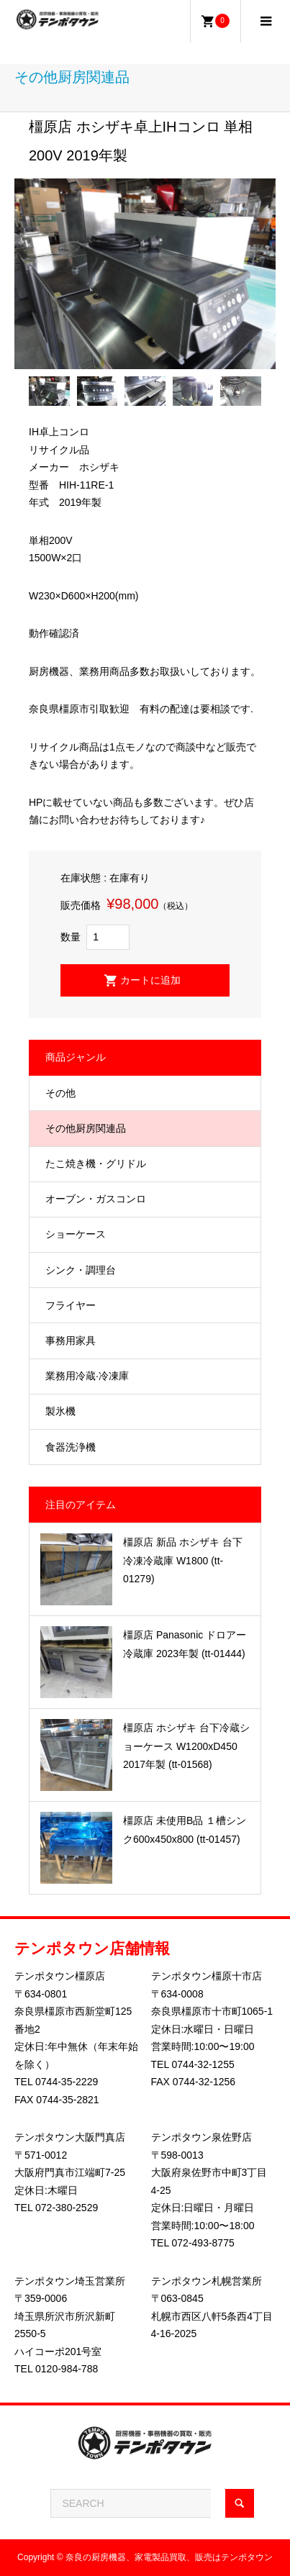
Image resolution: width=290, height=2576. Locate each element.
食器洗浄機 (70, 1447)
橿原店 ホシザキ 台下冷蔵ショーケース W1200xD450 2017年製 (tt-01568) (186, 1745)
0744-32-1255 (203, 2064)
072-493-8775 (203, 2243)
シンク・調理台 (80, 1270)
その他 (60, 1093)
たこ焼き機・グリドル (95, 1163)
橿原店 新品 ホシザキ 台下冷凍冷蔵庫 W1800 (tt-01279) (183, 1560)
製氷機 (60, 1411)
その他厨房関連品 (85, 1128)
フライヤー (70, 1305)
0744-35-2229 (66, 2081)
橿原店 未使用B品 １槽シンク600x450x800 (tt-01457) (184, 1829)
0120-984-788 (66, 2369)
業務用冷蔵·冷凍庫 (87, 1376)
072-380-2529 (66, 2207)
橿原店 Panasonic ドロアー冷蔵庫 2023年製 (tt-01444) (184, 1644)
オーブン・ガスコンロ (95, 1199)
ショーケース (75, 1234)
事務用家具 (70, 1340)
